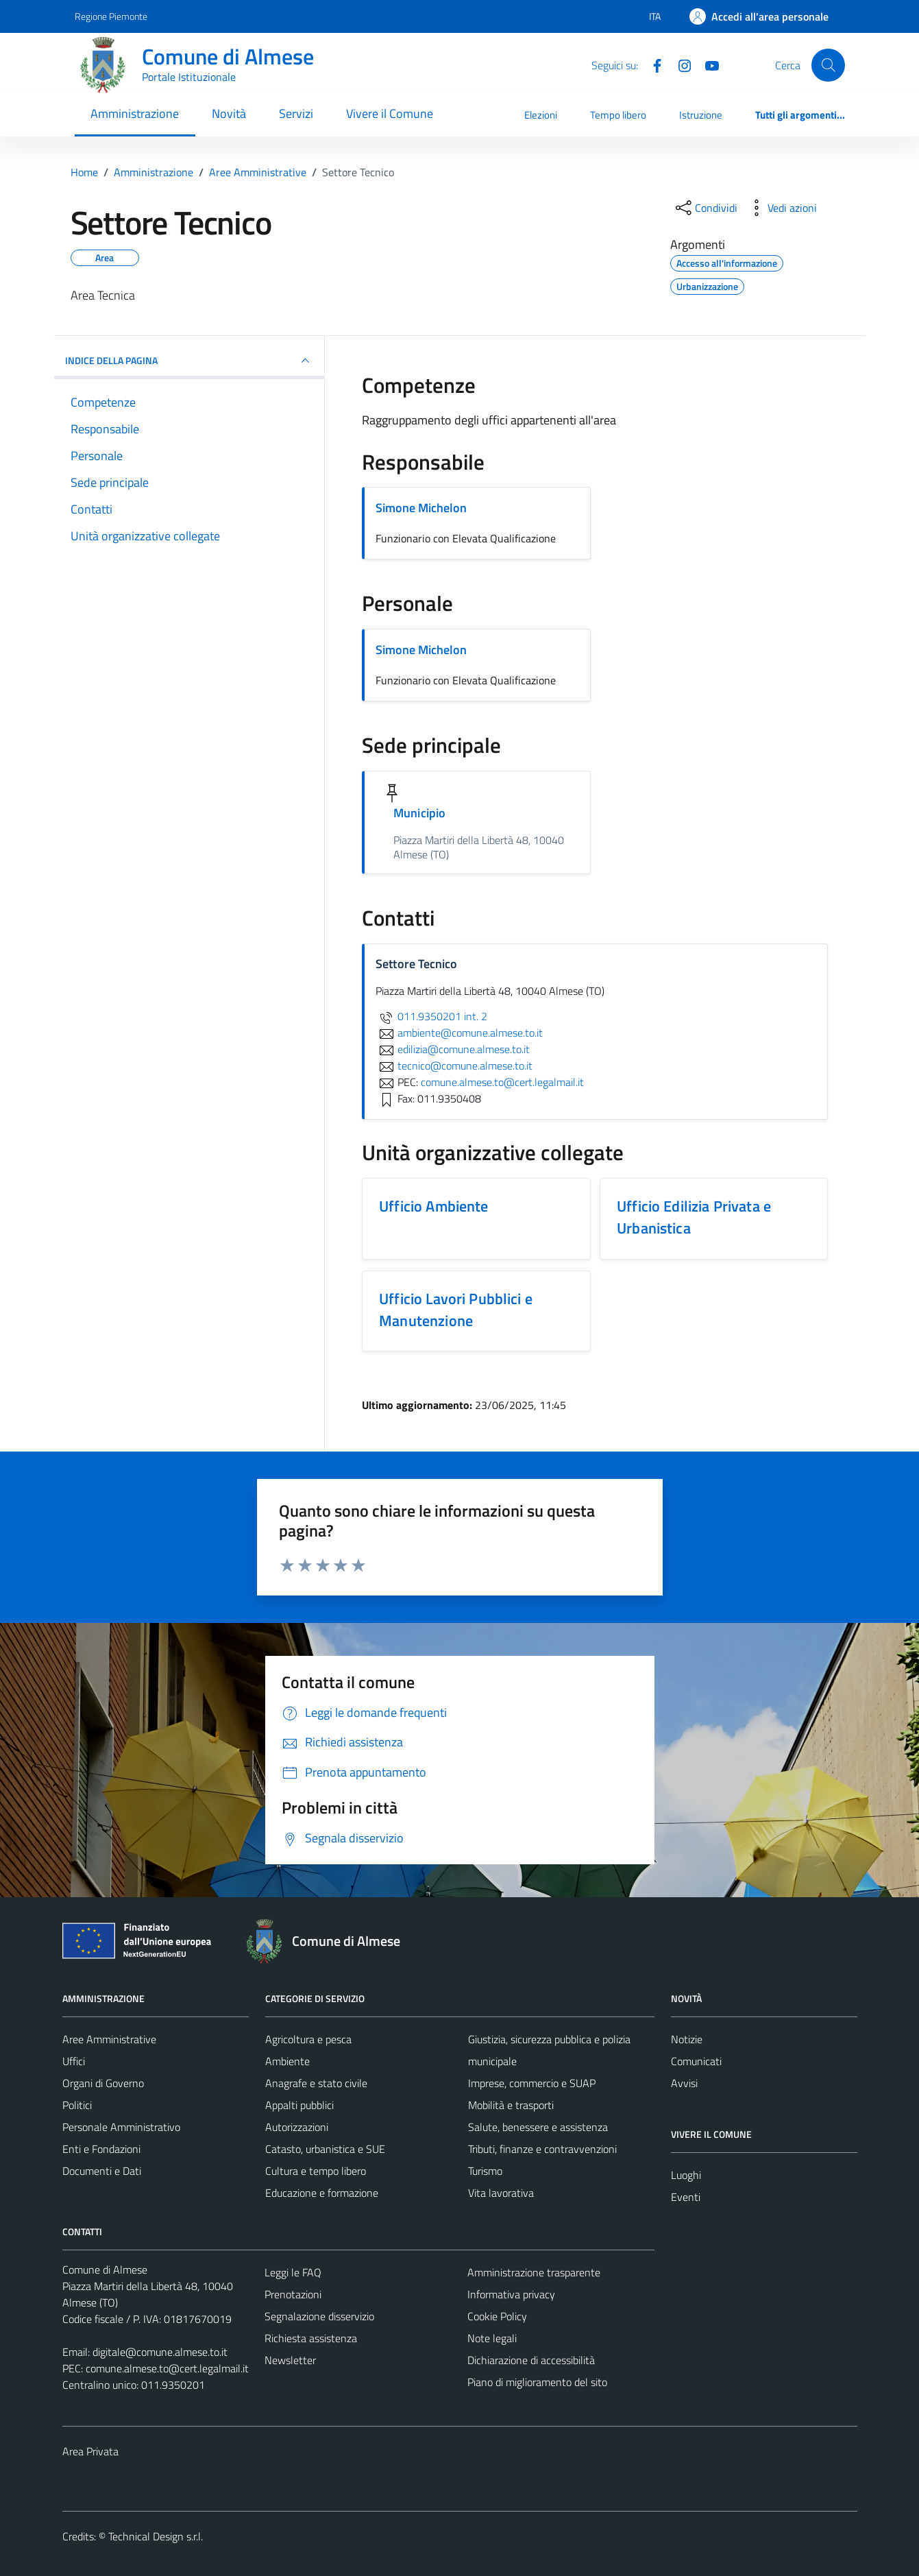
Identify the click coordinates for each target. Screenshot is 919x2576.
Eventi (685, 2197)
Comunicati (696, 2061)
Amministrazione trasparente (533, 2272)
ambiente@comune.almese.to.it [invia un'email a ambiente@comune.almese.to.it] (459, 1032)
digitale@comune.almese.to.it (160, 2352)
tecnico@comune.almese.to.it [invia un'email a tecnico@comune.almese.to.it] (454, 1065)
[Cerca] (827, 65)
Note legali (492, 2338)
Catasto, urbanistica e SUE (325, 2149)
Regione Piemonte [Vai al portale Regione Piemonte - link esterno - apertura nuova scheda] (111, 16)
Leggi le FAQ (293, 2272)
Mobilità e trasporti (511, 2105)
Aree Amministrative (109, 2039)
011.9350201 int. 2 (431, 1016)
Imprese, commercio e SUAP (532, 2083)
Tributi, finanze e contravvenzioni (542, 2149)
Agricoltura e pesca (308, 2039)
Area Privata (90, 2451)
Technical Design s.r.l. (155, 2536)
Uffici (73, 2061)
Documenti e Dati (101, 2171)
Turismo (485, 2171)
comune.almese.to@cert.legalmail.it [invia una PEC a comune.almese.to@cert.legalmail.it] (502, 1082)
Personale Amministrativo (121, 2127)
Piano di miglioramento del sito (537, 2382)
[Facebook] (651, 64)
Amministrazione (134, 113)
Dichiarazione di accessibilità (531, 2360)
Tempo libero (618, 115)
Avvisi (684, 2083)
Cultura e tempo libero (315, 2171)
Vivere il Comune (389, 113)
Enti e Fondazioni (101, 2149)
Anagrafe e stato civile (316, 2083)
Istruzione (700, 115)
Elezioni (540, 115)
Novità (229, 113)
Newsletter (290, 2360)
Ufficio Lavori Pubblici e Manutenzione (455, 1310)
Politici (77, 2105)
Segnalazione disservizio (319, 2316)
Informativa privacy (511, 2294)
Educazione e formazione (321, 2192)
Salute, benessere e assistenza (538, 2127)
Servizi (296, 113)
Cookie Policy (497, 2316)
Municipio (419, 813)
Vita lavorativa (501, 2192)
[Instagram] (679, 64)
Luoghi (686, 2175)
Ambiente (287, 2061)
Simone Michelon (421, 507)
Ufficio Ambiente (433, 1206)
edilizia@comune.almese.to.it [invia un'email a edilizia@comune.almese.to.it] (453, 1049)
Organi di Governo (103, 2083)
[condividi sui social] (705, 208)
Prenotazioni (293, 2294)
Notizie (686, 2039)
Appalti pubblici (299, 2105)
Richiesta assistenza (311, 2338)
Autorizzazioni (296, 2127)
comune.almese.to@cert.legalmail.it (167, 2368)
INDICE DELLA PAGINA (189, 360)
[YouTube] (706, 64)
